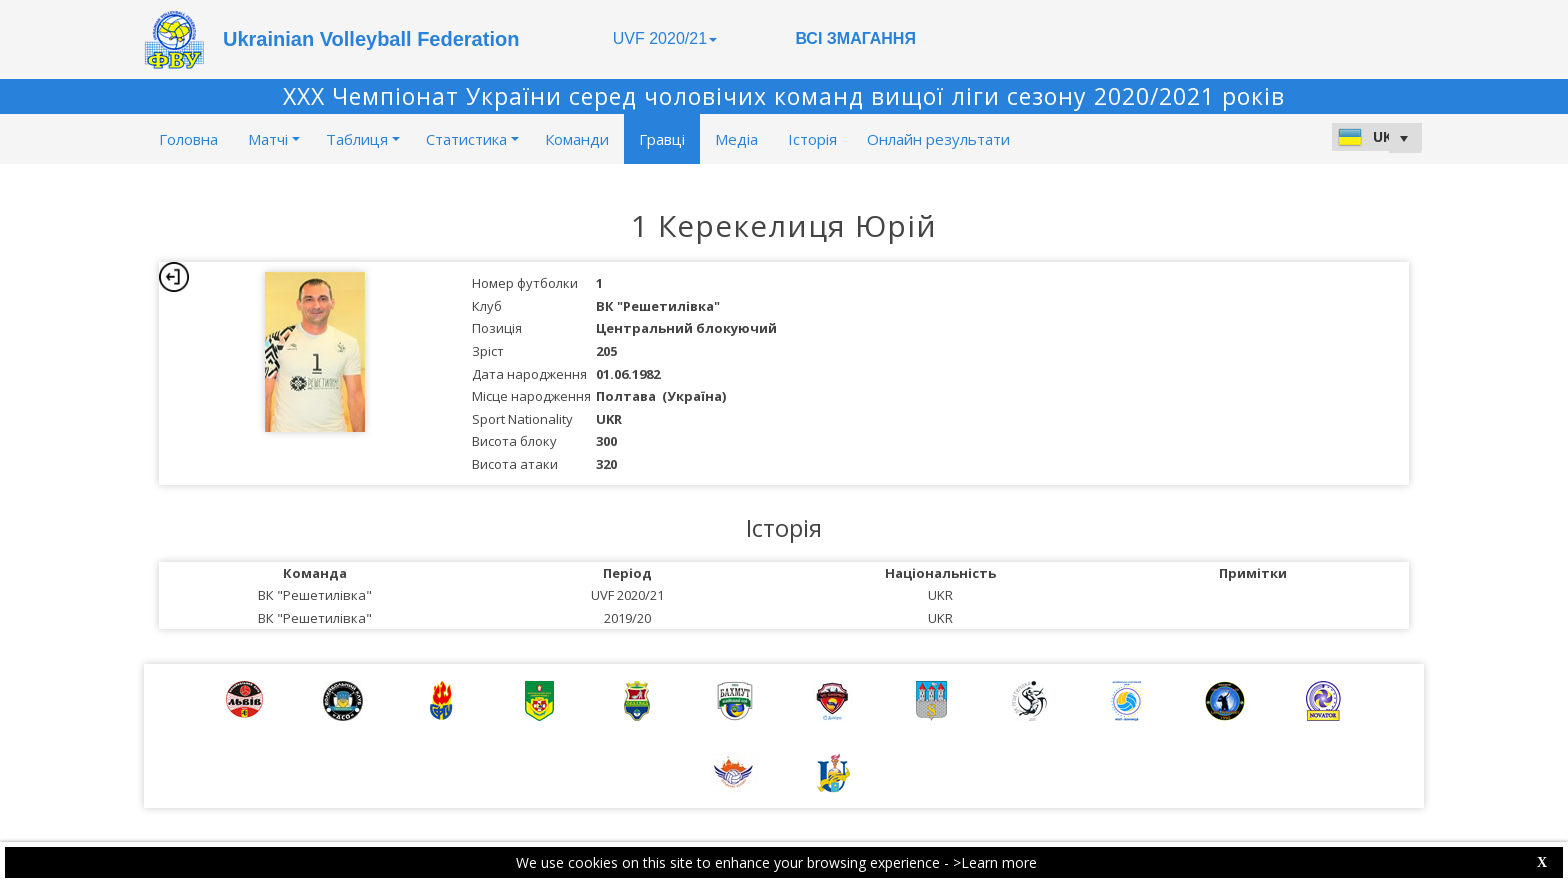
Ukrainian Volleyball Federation (371, 39)
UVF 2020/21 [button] (665, 38)
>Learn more (995, 862)
